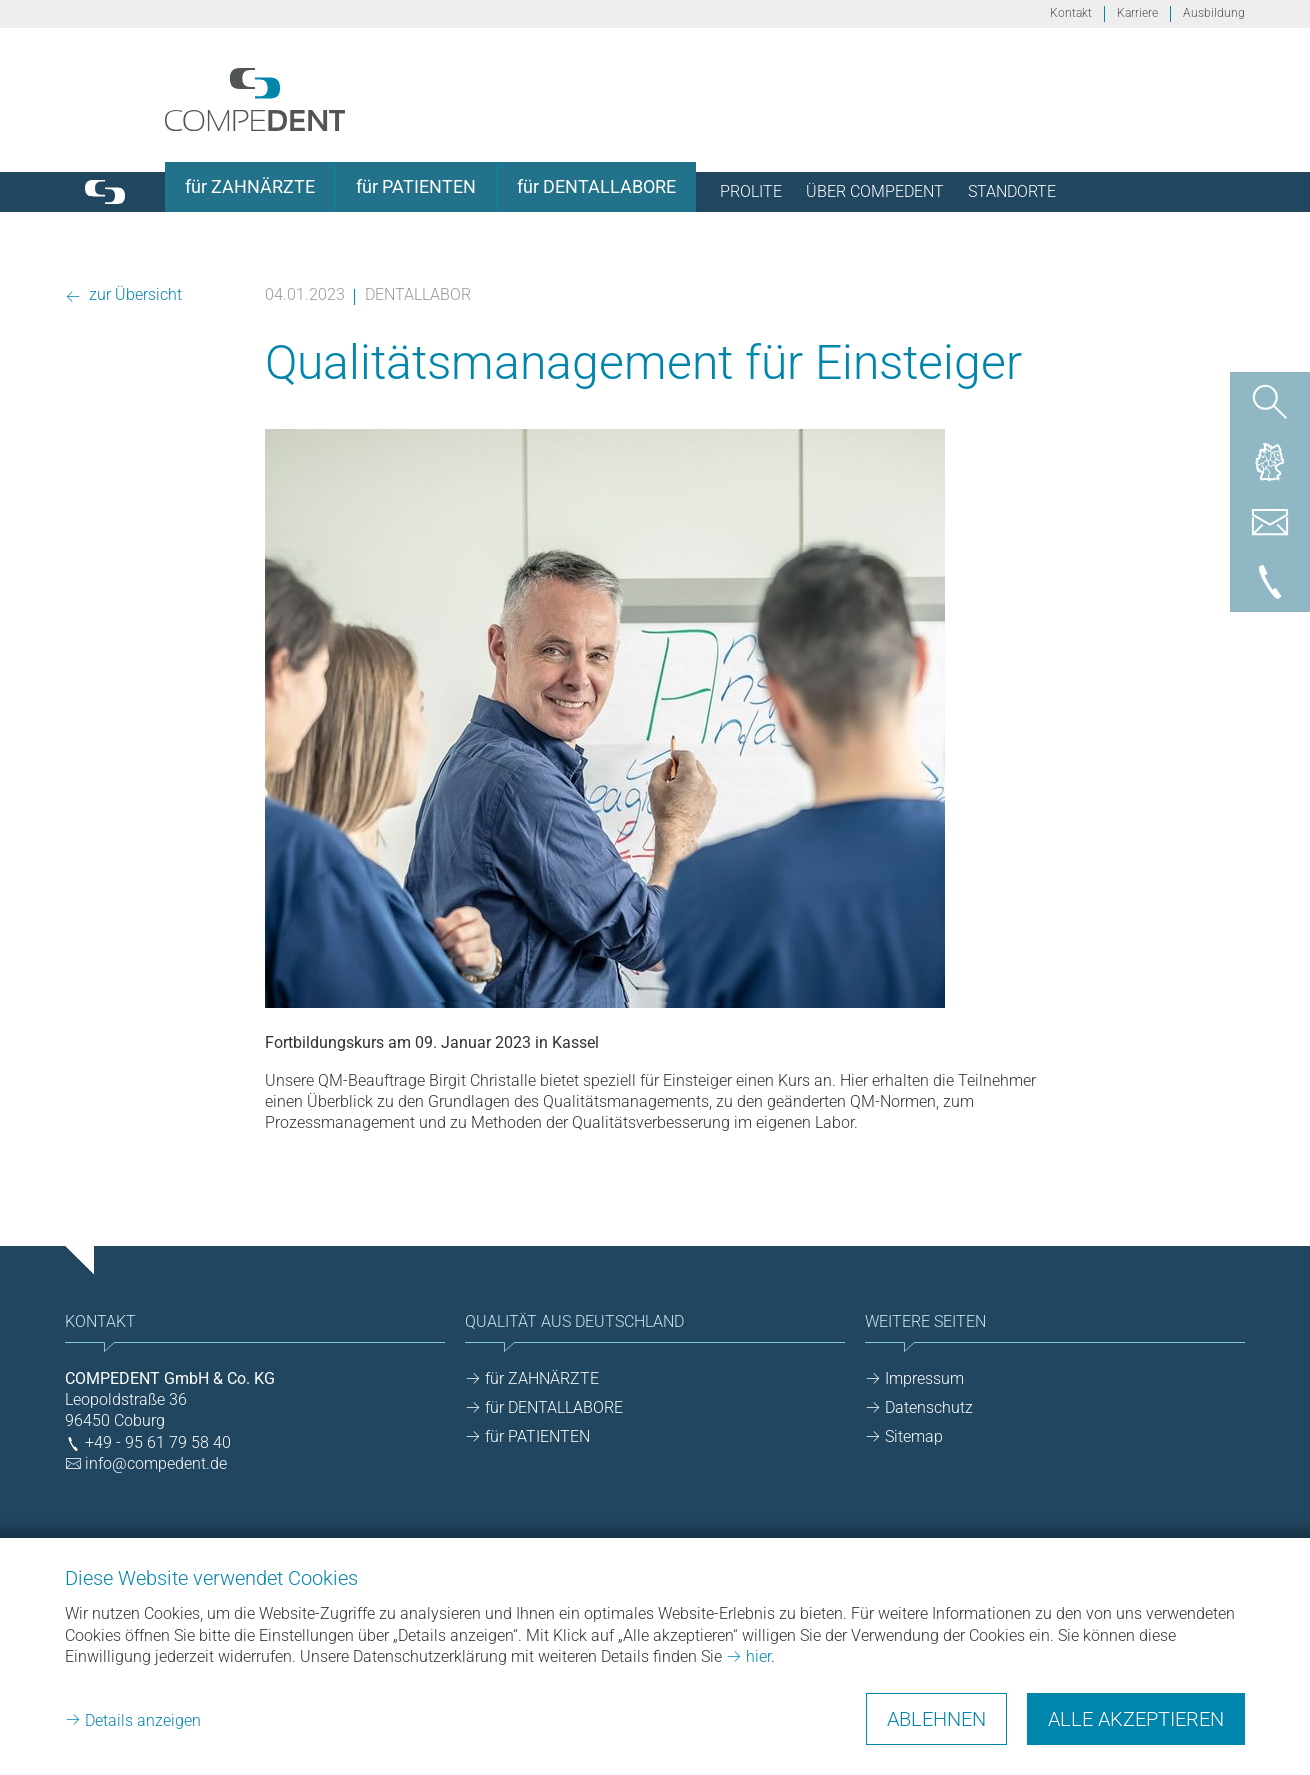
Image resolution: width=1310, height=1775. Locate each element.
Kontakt (1071, 13)
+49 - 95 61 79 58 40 (158, 1442)
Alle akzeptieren (1136, 1719)
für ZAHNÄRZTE (542, 1378)
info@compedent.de (156, 1463)
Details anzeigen (143, 1720)
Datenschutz (929, 1407)
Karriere (1137, 13)
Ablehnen (936, 1719)
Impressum (924, 1378)
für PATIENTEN (537, 1436)
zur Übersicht (133, 294)
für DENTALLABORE (554, 1407)
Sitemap (914, 1436)
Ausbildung (1214, 13)
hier (758, 1656)
